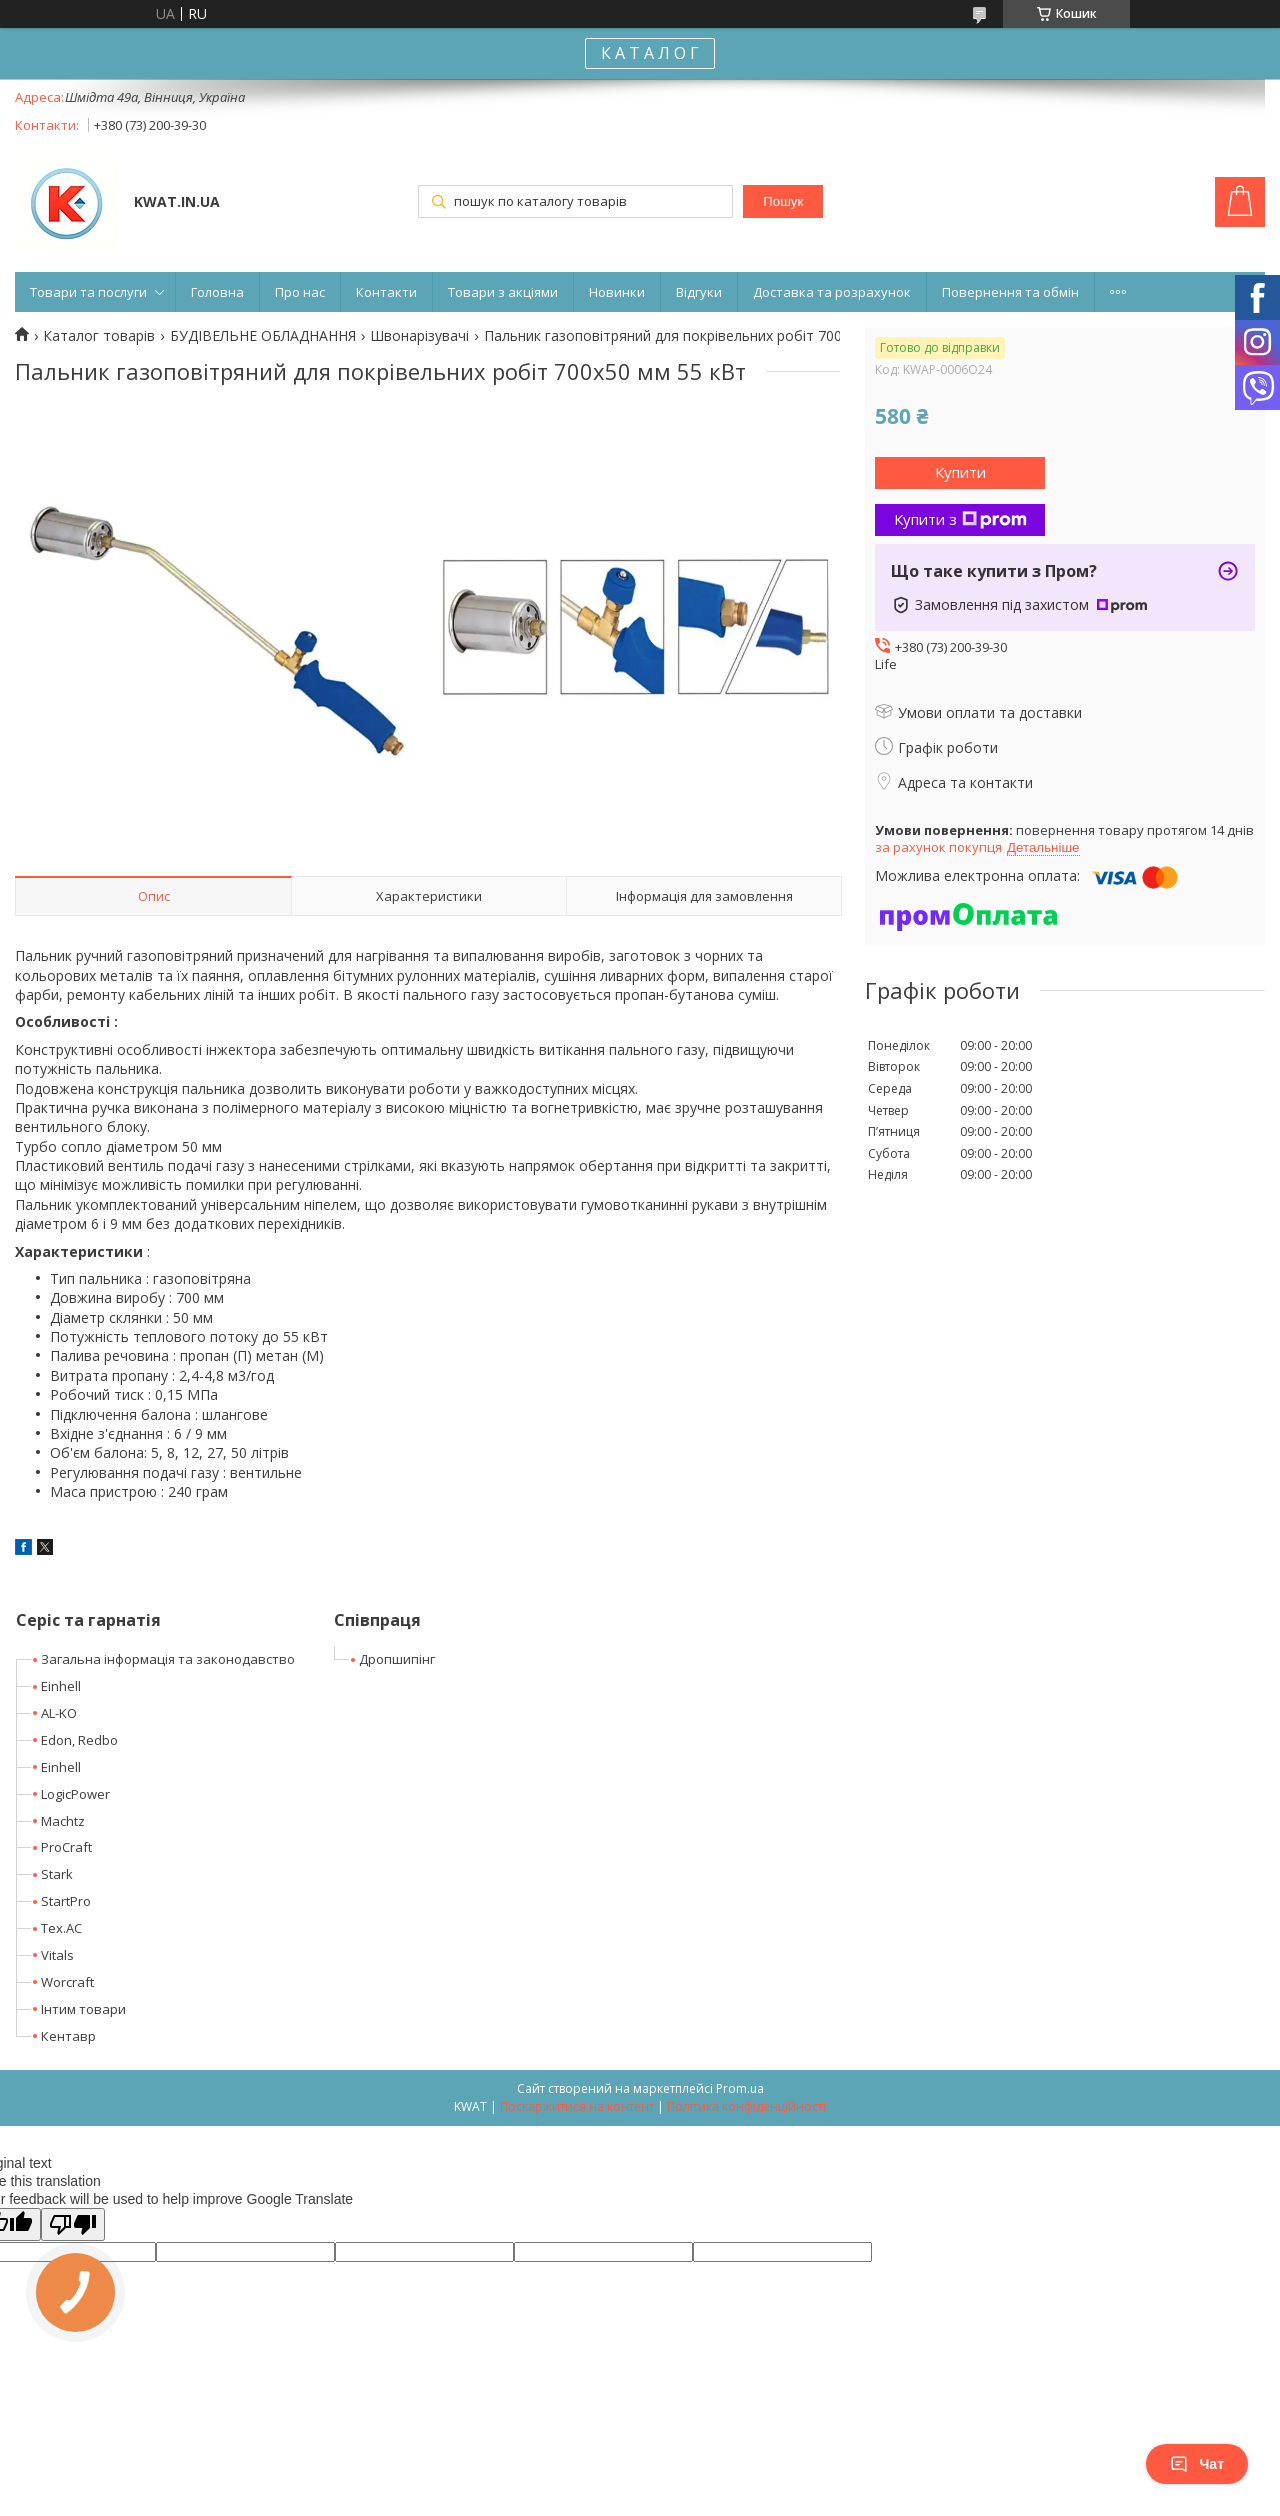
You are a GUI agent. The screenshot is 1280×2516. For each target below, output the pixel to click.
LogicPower (75, 1794)
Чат (1197, 2464)
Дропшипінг (397, 1659)
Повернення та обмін (1010, 292)
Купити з (960, 519)
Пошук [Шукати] (783, 201)
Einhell (61, 1686)
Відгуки (699, 292)
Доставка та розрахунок (832, 292)
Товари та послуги (88, 292)
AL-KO (59, 1713)
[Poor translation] (73, 2224)
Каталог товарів (99, 336)
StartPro (66, 1901)
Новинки (617, 292)
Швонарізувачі (419, 336)
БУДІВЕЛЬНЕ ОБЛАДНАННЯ (263, 336)
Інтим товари (83, 2009)
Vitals (57, 1955)
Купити (960, 472)
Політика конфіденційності (746, 2106)
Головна (217, 292)
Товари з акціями (503, 292)
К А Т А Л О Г (650, 53)
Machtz (63, 1821)
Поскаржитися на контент (577, 2106)
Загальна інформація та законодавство (168, 1659)
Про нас (300, 292)
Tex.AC (61, 1928)
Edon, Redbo (79, 1740)
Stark (57, 1874)
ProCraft (66, 1847)
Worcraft (67, 1982)
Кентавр (68, 2036)
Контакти (386, 292)
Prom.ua (740, 2088)
